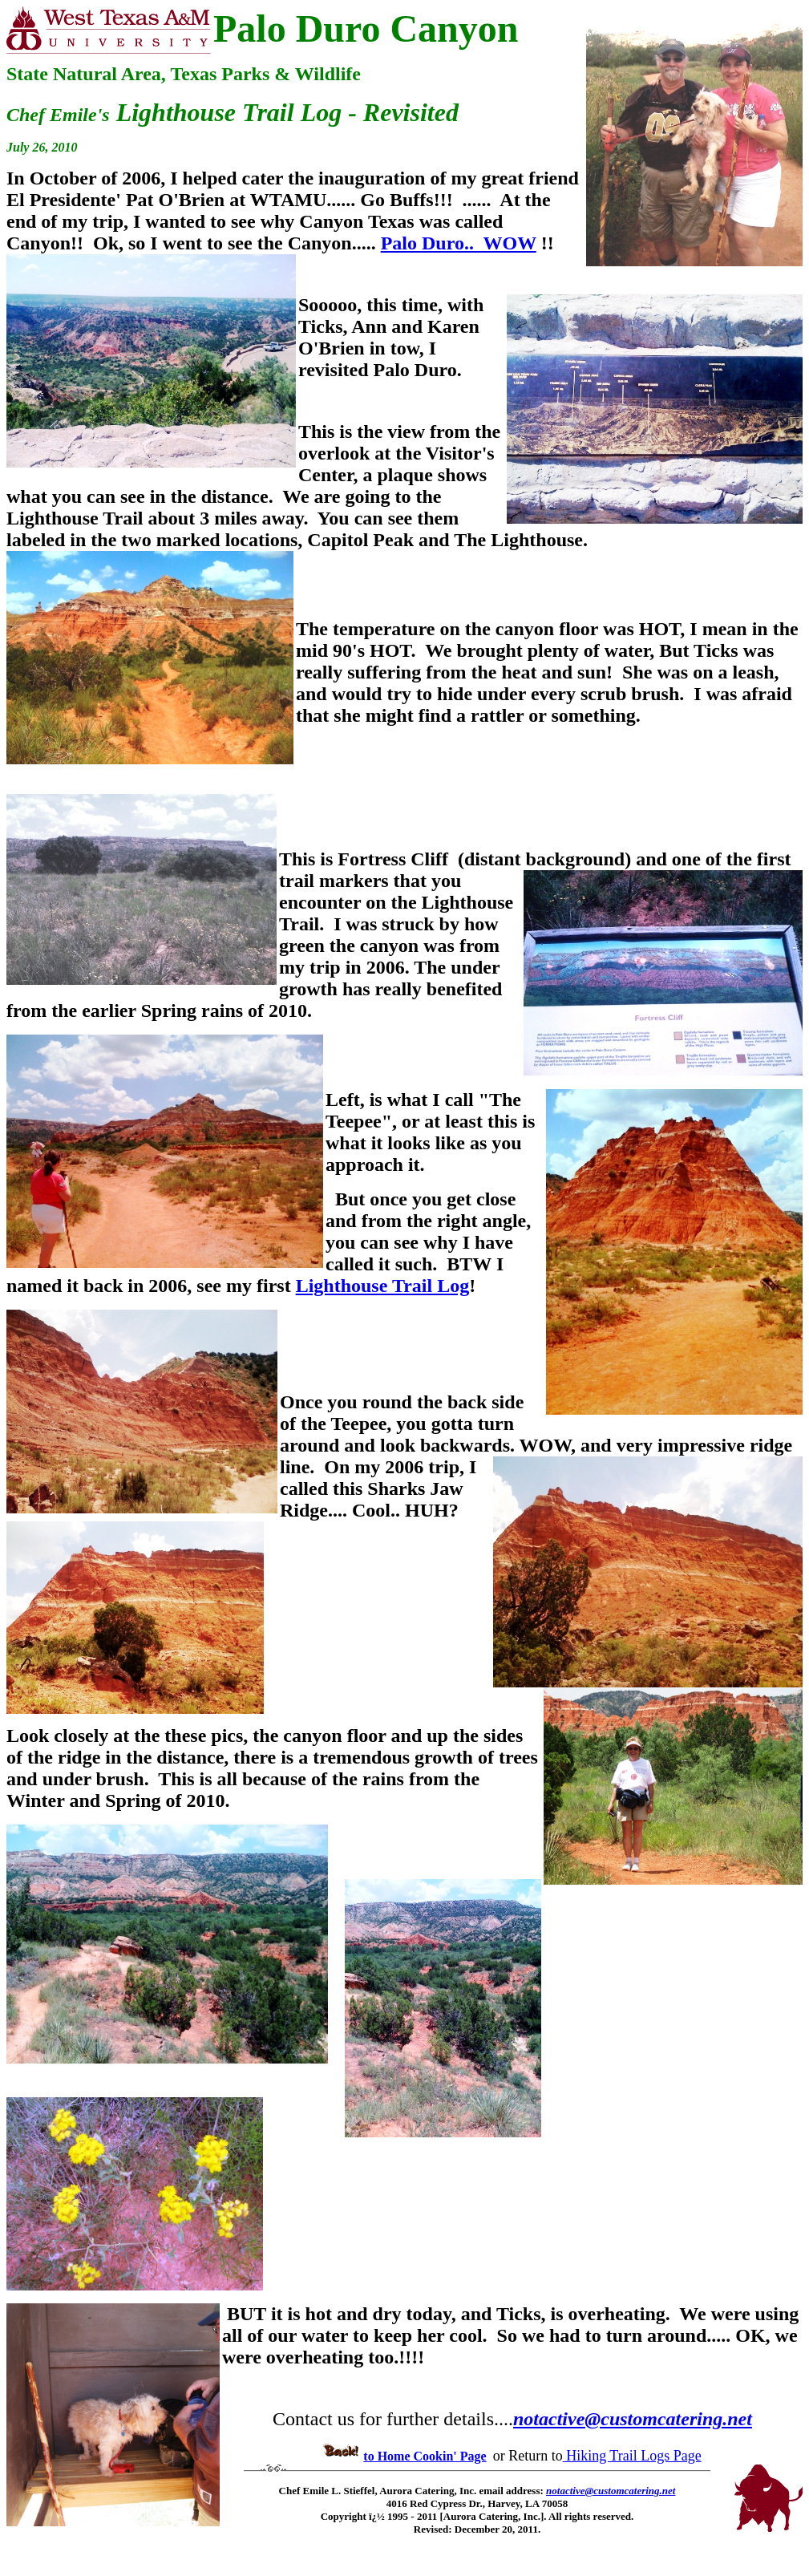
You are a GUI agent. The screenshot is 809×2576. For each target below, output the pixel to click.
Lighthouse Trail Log (383, 1285)
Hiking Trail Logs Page (632, 2456)
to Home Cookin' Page (424, 2456)
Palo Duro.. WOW (458, 243)
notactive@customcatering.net (632, 2418)
